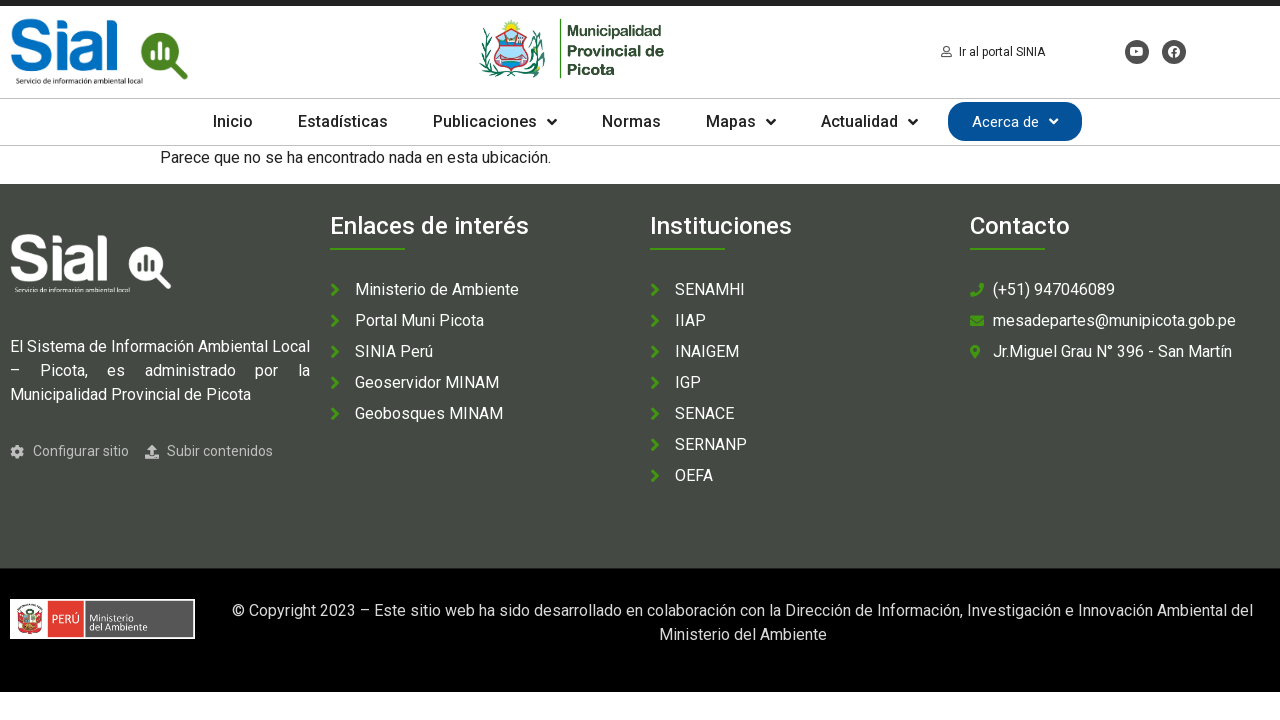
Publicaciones (495, 122)
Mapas (741, 122)
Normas (631, 121)
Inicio (233, 121)
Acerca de (1015, 121)
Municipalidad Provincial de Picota (130, 394)
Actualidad (869, 122)
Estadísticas (343, 121)
